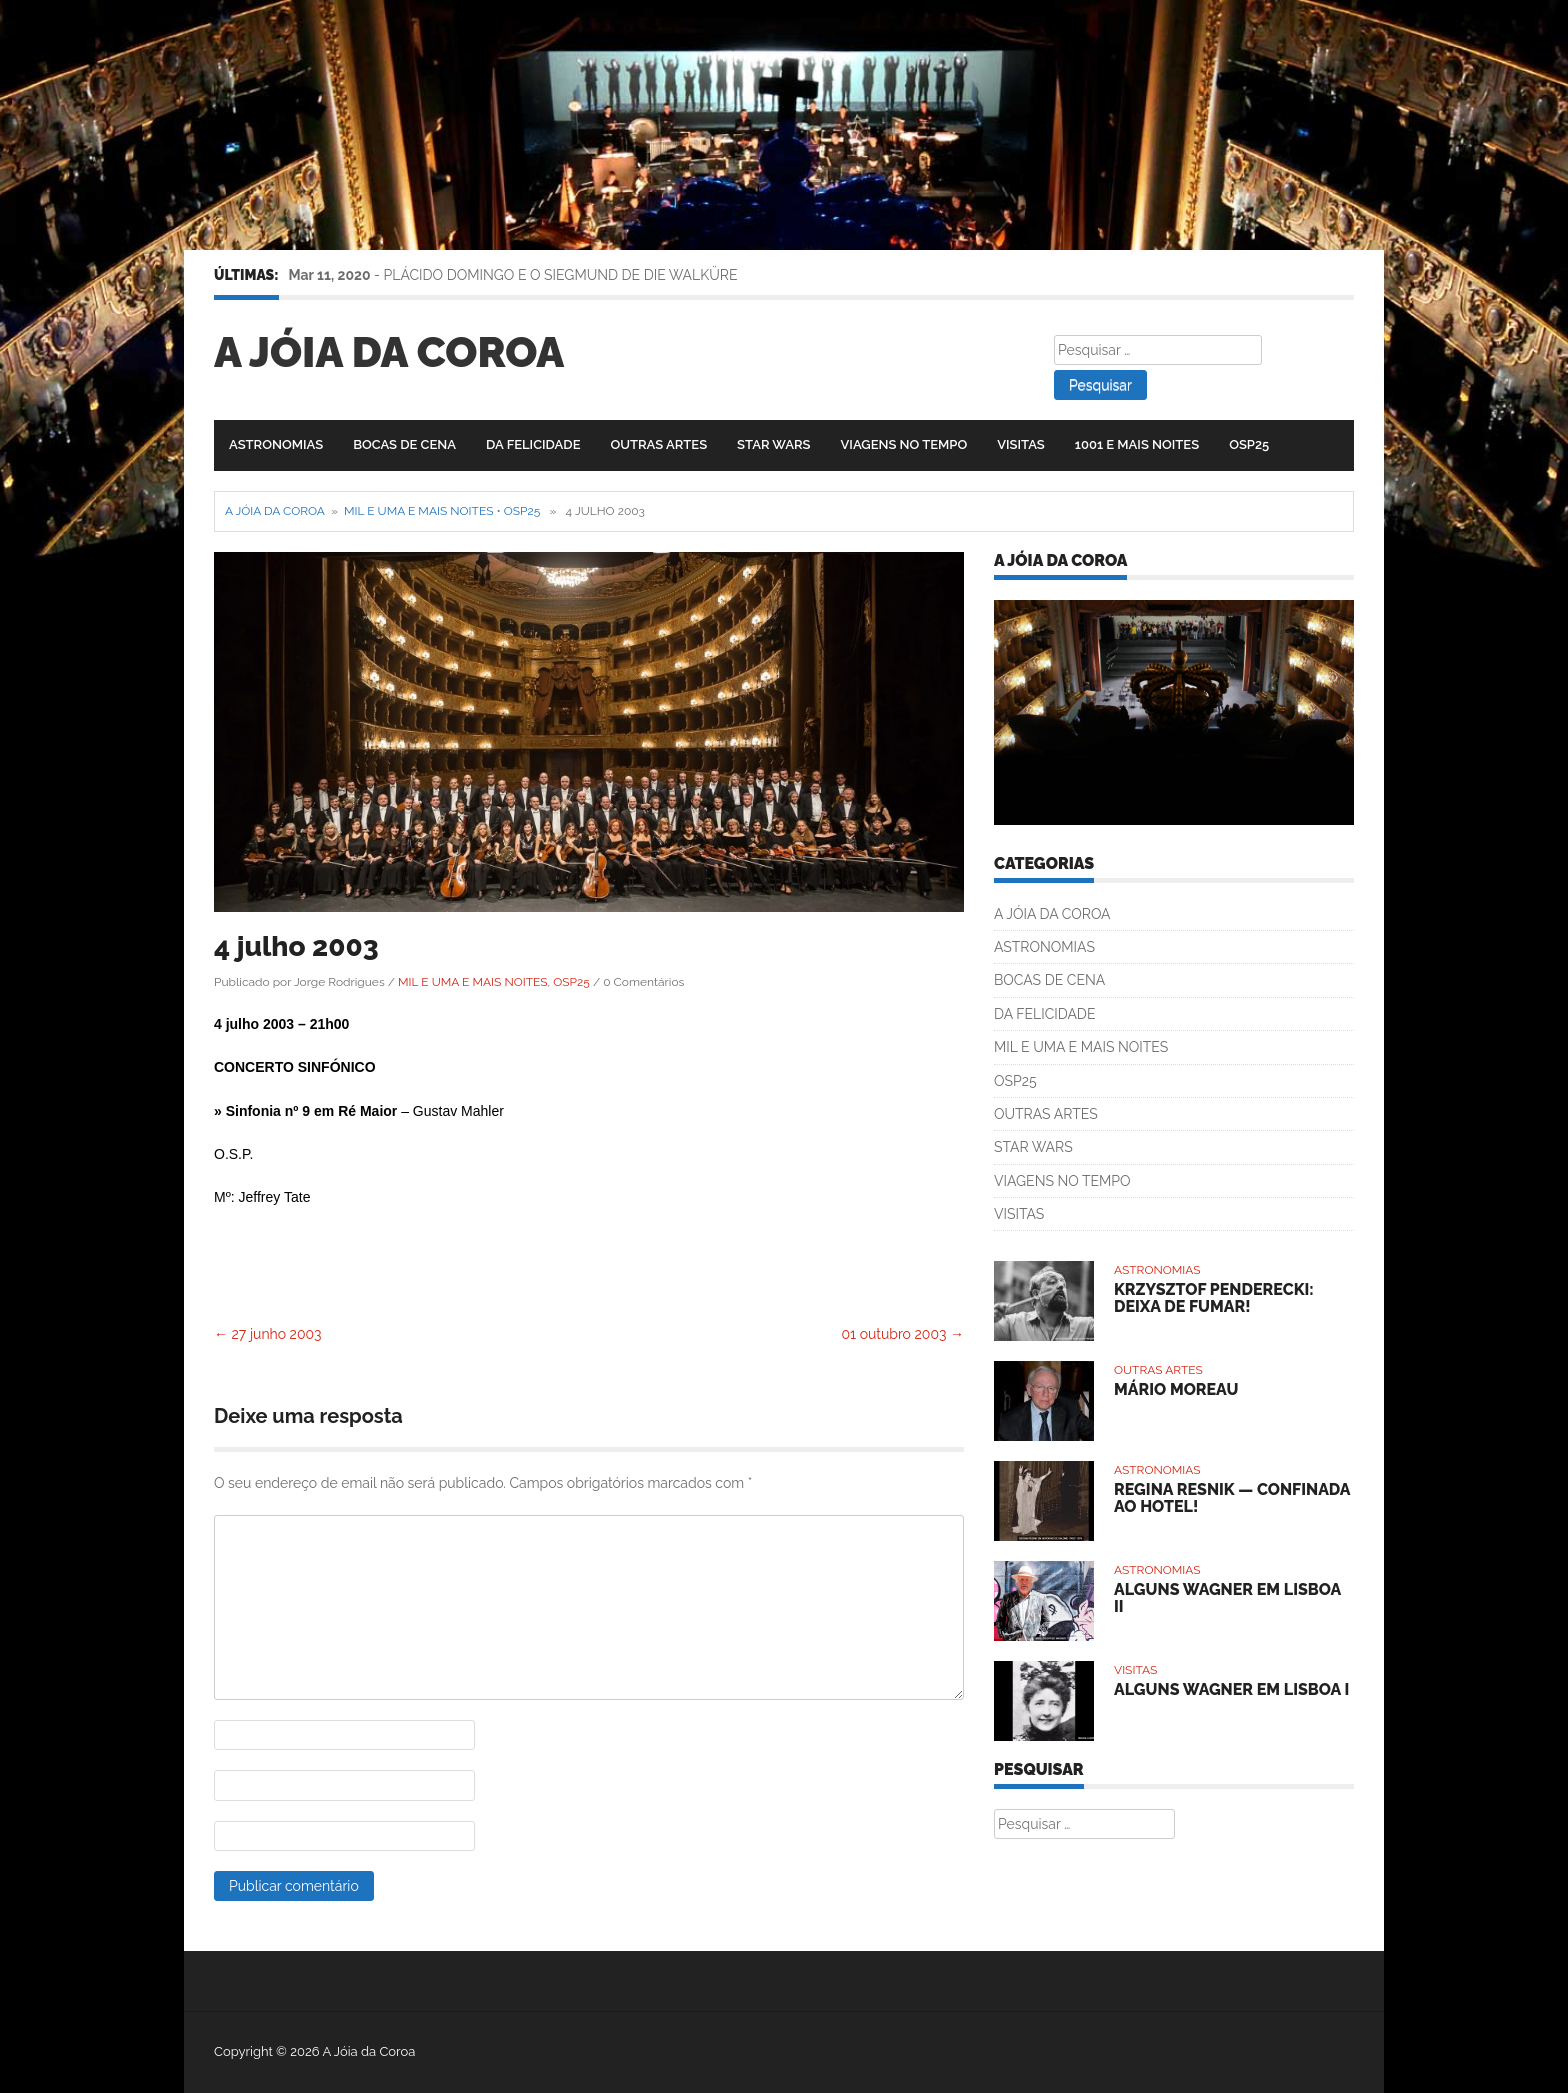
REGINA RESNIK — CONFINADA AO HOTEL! (1232, 1498)
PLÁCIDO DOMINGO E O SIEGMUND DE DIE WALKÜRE (561, 275)
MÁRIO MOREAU (1176, 1389)
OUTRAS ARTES (658, 444)
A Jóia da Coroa (389, 352)
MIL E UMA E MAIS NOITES (418, 511)
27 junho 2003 (268, 1334)
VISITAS (1021, 444)
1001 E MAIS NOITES (1137, 444)
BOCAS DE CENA (404, 444)
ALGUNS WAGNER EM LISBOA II (1227, 1598)
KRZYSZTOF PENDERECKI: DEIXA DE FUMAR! (1214, 1298)
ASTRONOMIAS (276, 444)
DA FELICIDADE (533, 444)
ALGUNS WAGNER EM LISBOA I (1231, 1689)
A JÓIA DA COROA (1052, 914)
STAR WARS (773, 444)
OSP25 (1249, 444)
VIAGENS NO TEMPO (904, 444)
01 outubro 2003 (903, 1334)
